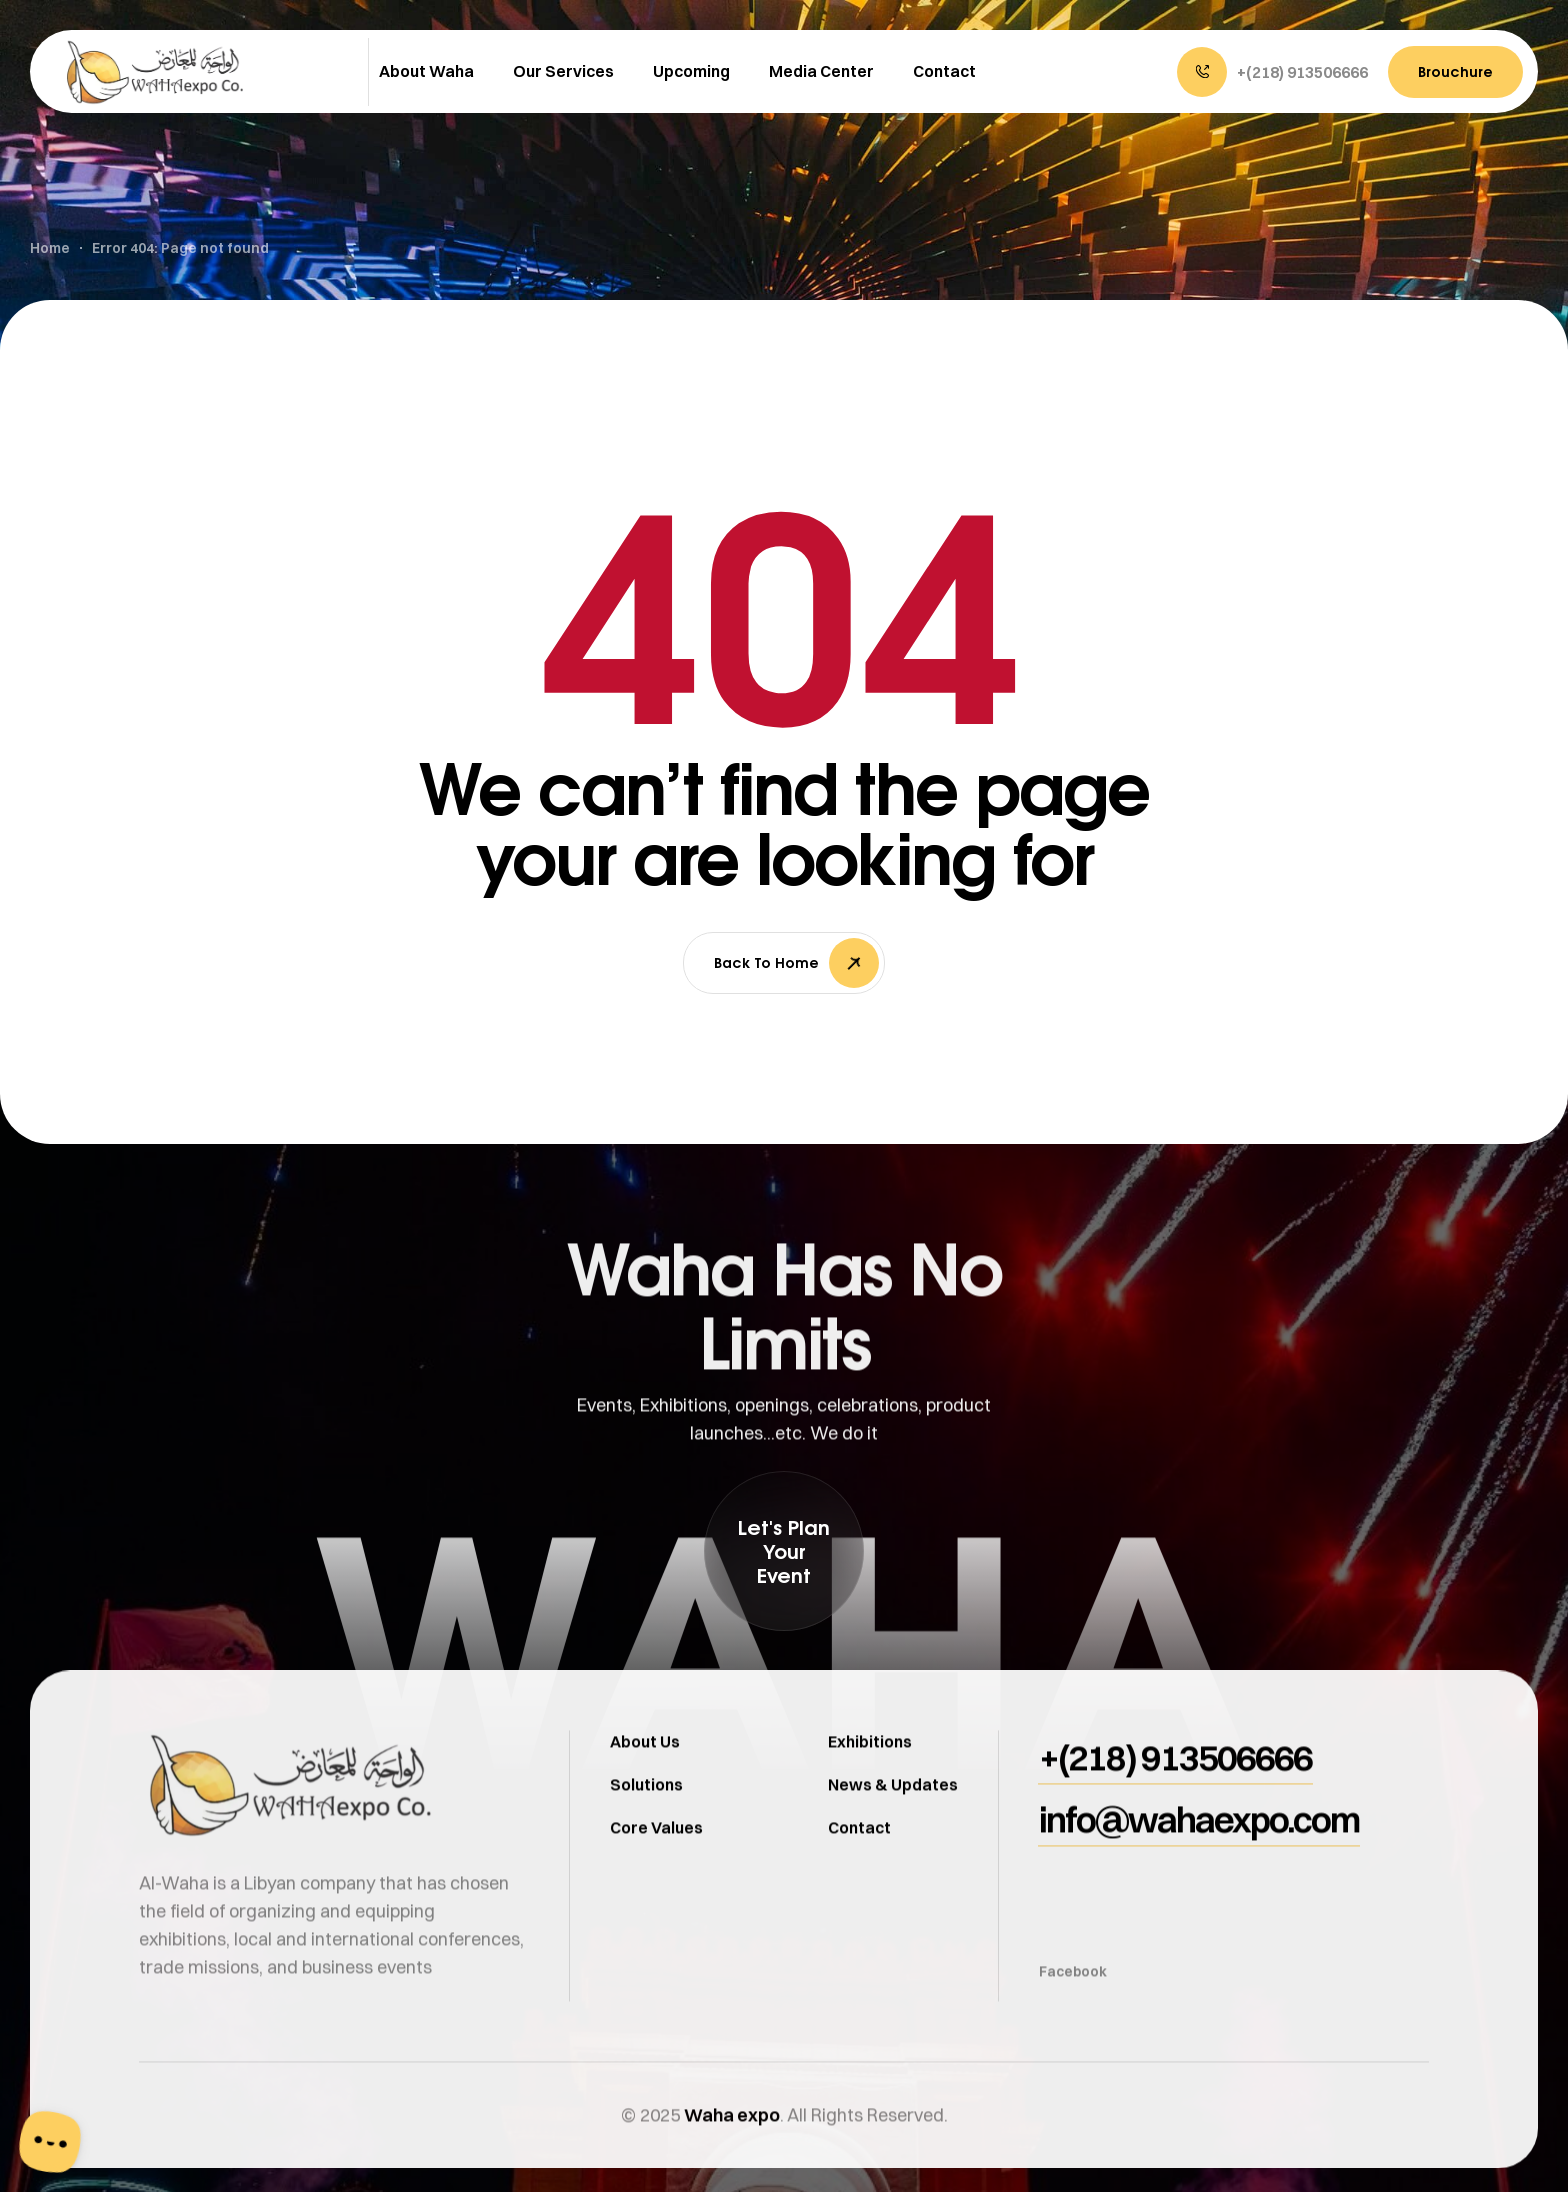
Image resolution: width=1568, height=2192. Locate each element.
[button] (1272, 72)
